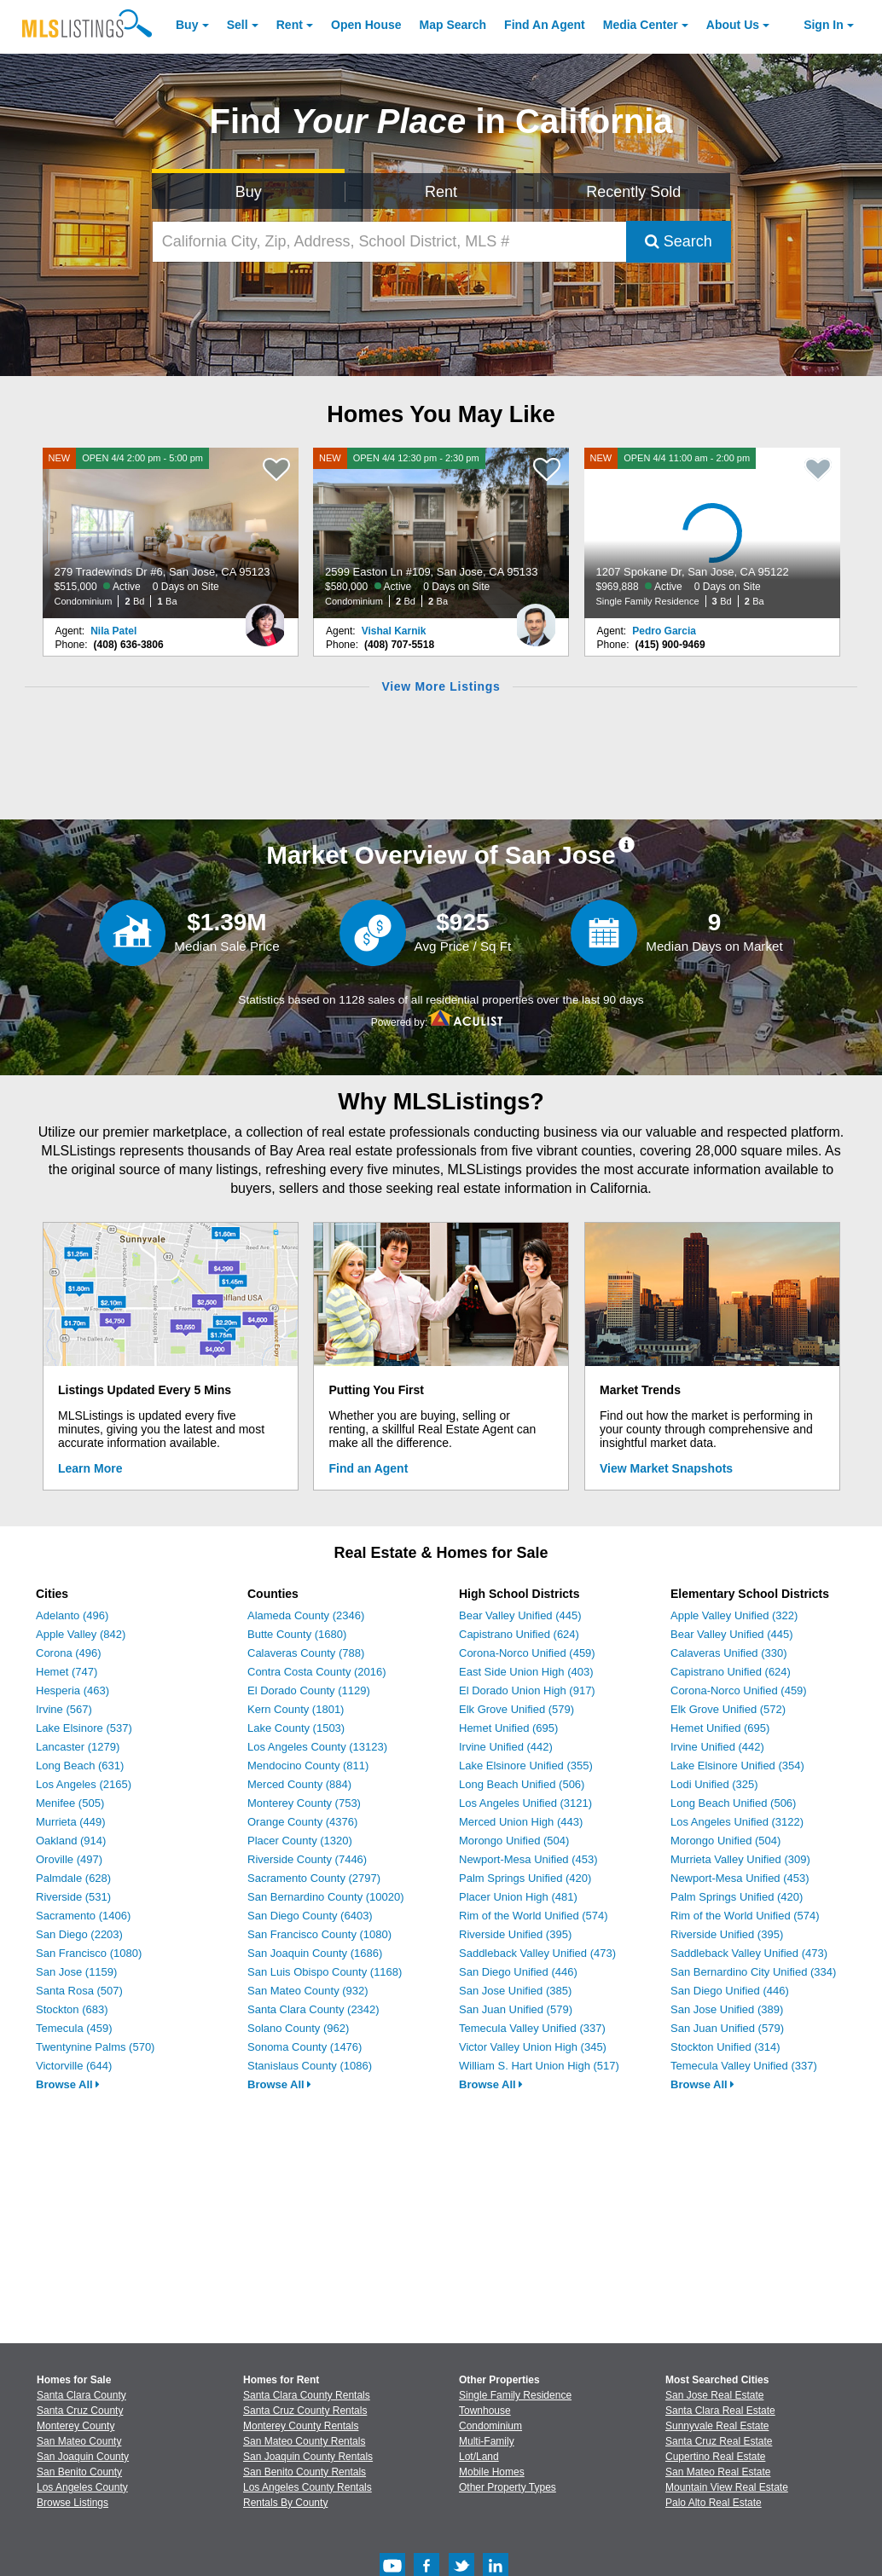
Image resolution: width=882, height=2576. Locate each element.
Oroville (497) (69, 1859)
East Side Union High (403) (526, 1671)
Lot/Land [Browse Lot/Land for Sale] (479, 2457)
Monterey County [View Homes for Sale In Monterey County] (75, 2426)
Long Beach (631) (80, 1765)
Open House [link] (366, 25)
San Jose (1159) (76, 1971)
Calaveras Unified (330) (728, 1653)
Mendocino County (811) (307, 1765)
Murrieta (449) (71, 1821)
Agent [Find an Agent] (544, 25)
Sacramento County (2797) (313, 1878)
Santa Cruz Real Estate (718, 2441)
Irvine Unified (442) (506, 1746)
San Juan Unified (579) (515, 2009)
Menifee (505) (70, 1803)
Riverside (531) (73, 1896)
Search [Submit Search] (678, 241)
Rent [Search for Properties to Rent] (441, 191)
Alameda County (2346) (305, 1615)
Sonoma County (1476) (304, 2047)
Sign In (824, 25)
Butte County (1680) (296, 1634)
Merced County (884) (299, 1784)
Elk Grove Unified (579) (516, 1709)
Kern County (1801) (295, 1709)
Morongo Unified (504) (514, 1840)
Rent (289, 25)
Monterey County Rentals (300, 2426)
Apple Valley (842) (80, 1634)
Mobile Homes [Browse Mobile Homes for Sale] (492, 2472)
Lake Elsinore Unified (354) (737, 1765)
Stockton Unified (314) (725, 2047)
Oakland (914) (71, 1840)
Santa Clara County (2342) (313, 2009)
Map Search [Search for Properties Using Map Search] (453, 25)
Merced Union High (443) (521, 1821)
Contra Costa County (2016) (316, 1671)
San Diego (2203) (79, 1934)
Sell (237, 25)
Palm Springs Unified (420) (525, 1878)
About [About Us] (732, 25)
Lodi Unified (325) (714, 1784)
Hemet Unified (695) (508, 1728)
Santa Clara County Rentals (306, 2395)
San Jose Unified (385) (515, 1990)
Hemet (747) (66, 1671)
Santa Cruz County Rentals (305, 2411)
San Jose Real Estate (714, 2395)
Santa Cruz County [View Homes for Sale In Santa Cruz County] (80, 2411)
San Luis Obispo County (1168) (324, 1971)
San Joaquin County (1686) (314, 1953)
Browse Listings (72, 2503)
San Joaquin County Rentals (308, 2457)
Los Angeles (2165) (83, 1784)
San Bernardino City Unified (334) (753, 1971)
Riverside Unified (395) (515, 1934)
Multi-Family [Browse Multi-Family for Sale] (486, 2441)
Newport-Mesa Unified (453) (528, 1859)
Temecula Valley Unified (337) (532, 2028)
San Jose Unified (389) (726, 2009)
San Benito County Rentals (304, 2472)
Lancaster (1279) (77, 1746)
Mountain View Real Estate (726, 2487)
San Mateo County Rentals (304, 2441)
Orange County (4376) (302, 1821)
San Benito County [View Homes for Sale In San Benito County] (79, 2472)
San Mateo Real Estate (717, 2472)
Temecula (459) (74, 2028)
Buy (187, 25)
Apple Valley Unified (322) (734, 1615)
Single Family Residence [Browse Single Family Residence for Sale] (515, 2395)
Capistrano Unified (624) (519, 1634)
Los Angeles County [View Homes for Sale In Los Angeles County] (82, 2487)
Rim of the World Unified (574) (533, 1915)
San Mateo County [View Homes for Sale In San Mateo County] (79, 2441)
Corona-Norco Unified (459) (527, 1653)
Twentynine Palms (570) (95, 2047)
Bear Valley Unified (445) (520, 1615)
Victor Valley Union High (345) (532, 2047)
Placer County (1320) (299, 1840)
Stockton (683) (72, 2009)
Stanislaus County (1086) (309, 2065)
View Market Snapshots (666, 1468)
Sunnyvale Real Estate (717, 2426)
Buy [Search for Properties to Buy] (248, 191)
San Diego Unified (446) (518, 1971)
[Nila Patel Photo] (265, 618)
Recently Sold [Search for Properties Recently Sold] (633, 191)
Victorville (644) (74, 2065)
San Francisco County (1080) (319, 1934)
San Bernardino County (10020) (325, 1896)
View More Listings (440, 686)
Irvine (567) (64, 1709)
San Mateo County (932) (307, 1990)
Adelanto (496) (72, 1615)
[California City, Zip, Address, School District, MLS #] (389, 242)
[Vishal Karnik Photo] (535, 618)
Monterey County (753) (304, 1803)
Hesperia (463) (72, 1690)
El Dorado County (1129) (308, 1690)
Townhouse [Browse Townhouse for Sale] (485, 2411)
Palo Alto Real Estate (713, 2503)
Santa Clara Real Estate (720, 2411)
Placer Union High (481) (518, 1896)
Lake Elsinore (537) (84, 1728)
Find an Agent (369, 1468)
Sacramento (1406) (83, 1915)
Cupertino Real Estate (715, 2457)
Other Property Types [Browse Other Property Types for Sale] (507, 2487)
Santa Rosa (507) (79, 1990)
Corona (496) (69, 1653)
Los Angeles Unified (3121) (525, 1803)
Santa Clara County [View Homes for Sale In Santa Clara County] (81, 2395)
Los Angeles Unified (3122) (737, 1821)
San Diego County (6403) (310, 1915)
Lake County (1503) (296, 1728)
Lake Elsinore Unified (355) (526, 1765)
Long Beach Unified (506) (521, 1784)
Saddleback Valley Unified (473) (537, 1953)
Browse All (68, 2084)
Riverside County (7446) (307, 1859)
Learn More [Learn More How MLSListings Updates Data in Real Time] (90, 1468)
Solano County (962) (298, 2028)
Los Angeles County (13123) (317, 1746)
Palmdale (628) (73, 1878)
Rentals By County (285, 2503)
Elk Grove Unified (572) (728, 1709)
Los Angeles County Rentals (307, 2487)
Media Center (640, 25)
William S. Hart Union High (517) (539, 2065)
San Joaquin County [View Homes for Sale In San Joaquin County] (83, 2457)
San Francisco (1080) (89, 1953)
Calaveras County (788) (305, 1653)
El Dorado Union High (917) (527, 1690)
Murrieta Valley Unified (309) (740, 1859)
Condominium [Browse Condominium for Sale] (490, 2426)
